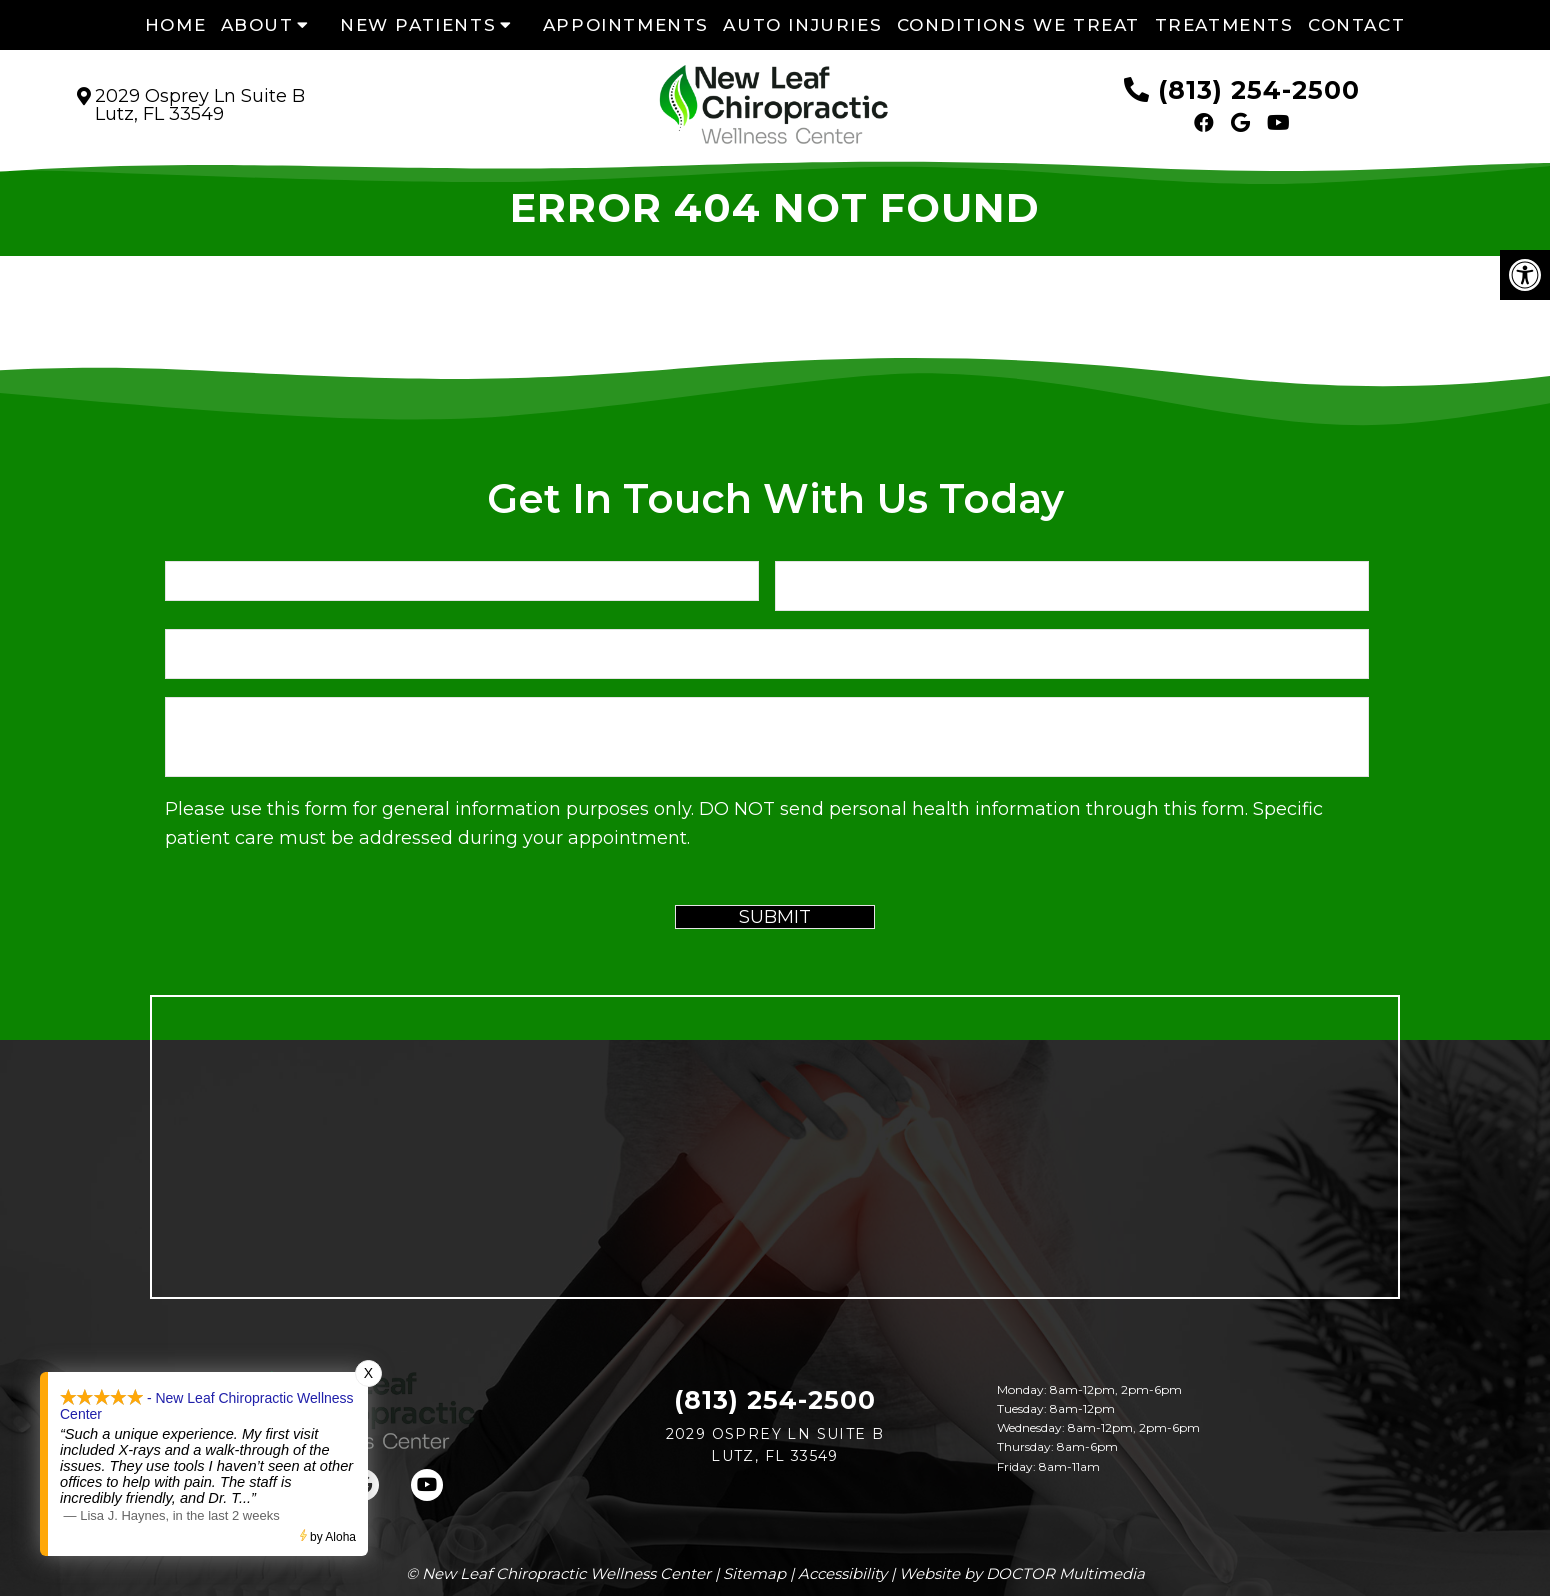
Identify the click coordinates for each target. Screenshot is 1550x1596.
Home (175, 25)
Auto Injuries (802, 25)
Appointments (626, 25)
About (257, 25)
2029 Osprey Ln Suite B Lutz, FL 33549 (200, 105)
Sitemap (754, 1573)
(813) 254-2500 (1259, 90)
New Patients (418, 25)
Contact (1356, 25)
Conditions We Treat (1018, 25)
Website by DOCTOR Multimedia (1022, 1573)
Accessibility (842, 1573)
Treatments (1224, 25)
